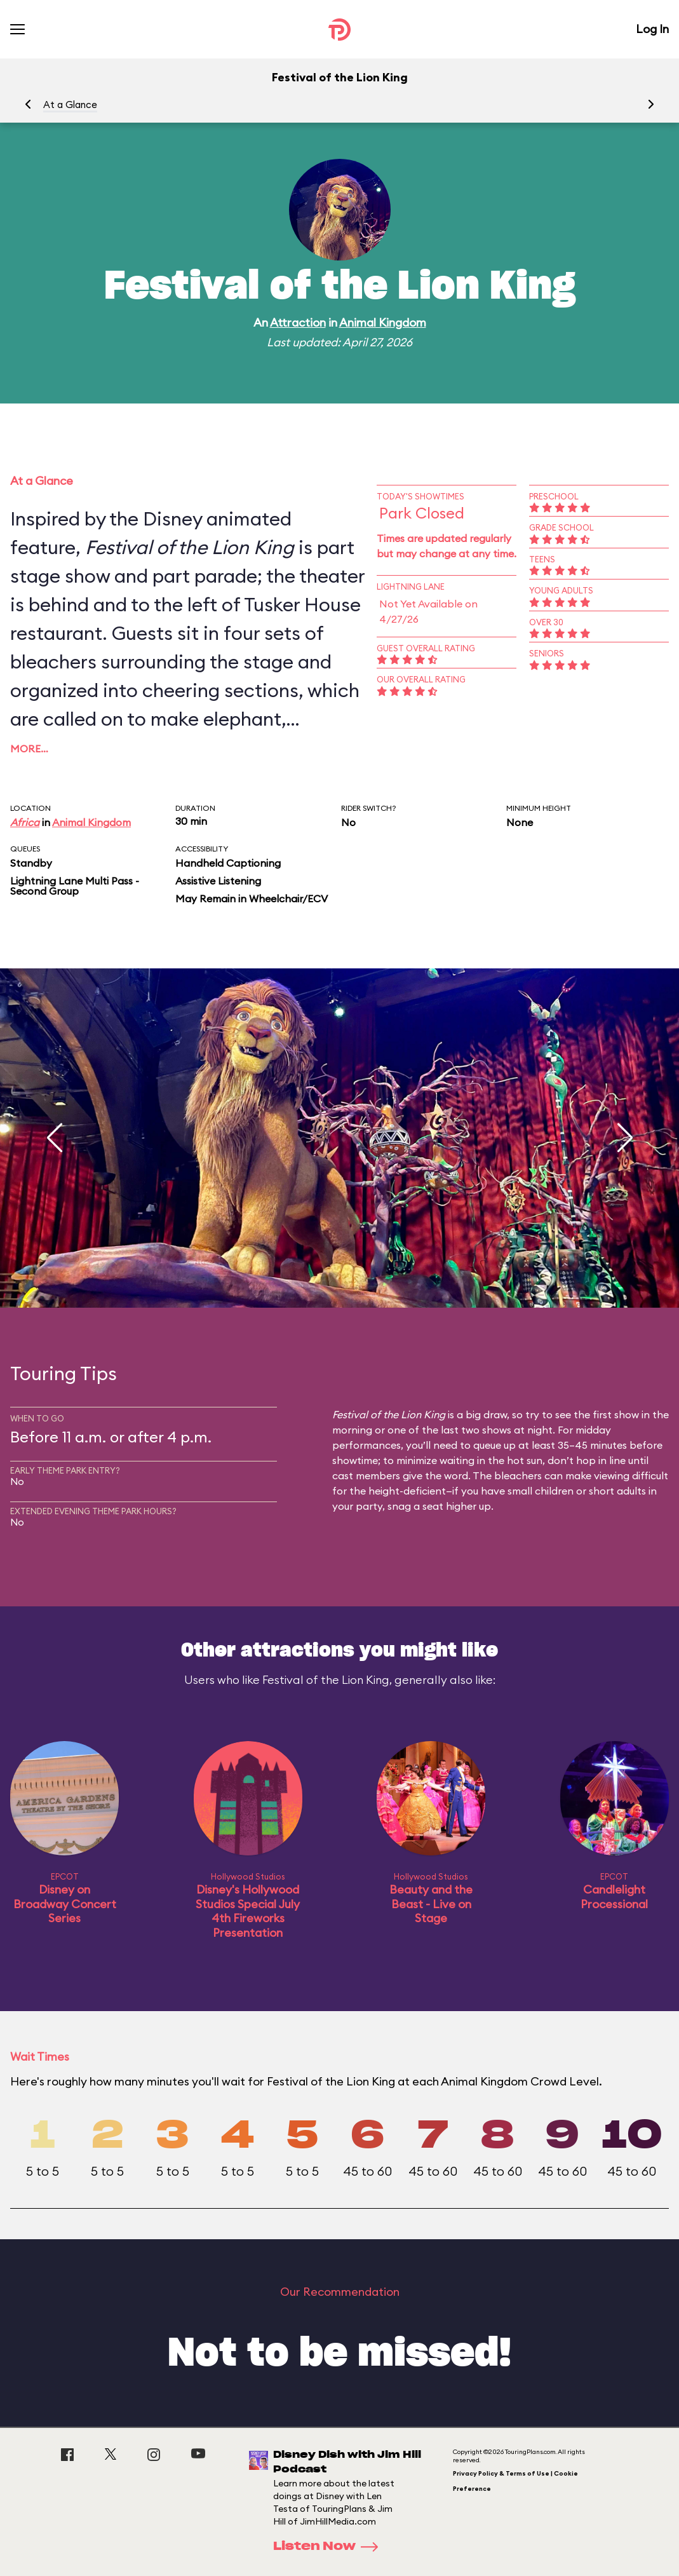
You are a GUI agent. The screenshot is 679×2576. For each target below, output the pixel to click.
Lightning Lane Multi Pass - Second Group (74, 885)
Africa (24, 822)
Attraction (298, 322)
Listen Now (329, 2546)
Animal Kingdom (382, 322)
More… (29, 748)
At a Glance (70, 104)
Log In (652, 29)
